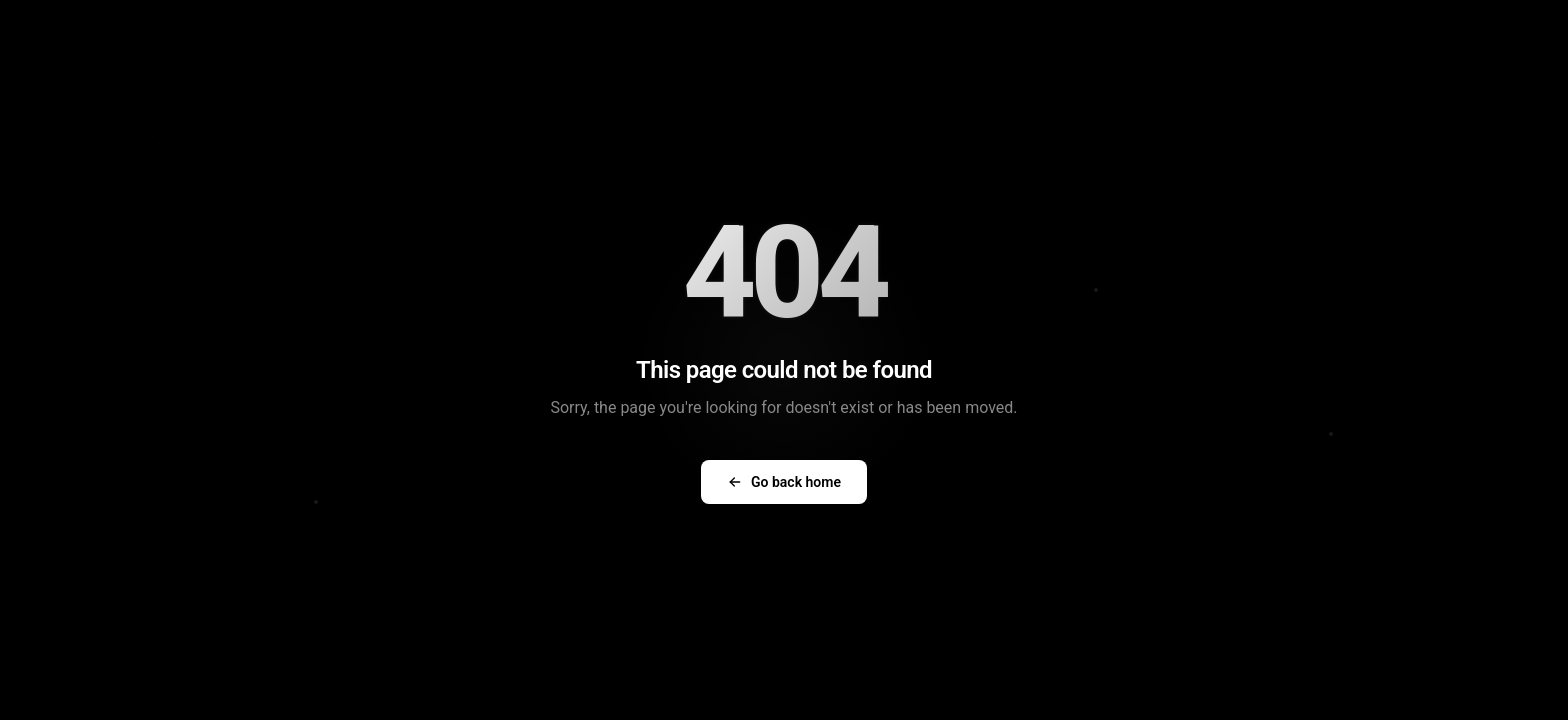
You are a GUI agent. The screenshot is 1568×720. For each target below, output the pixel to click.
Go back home (784, 482)
